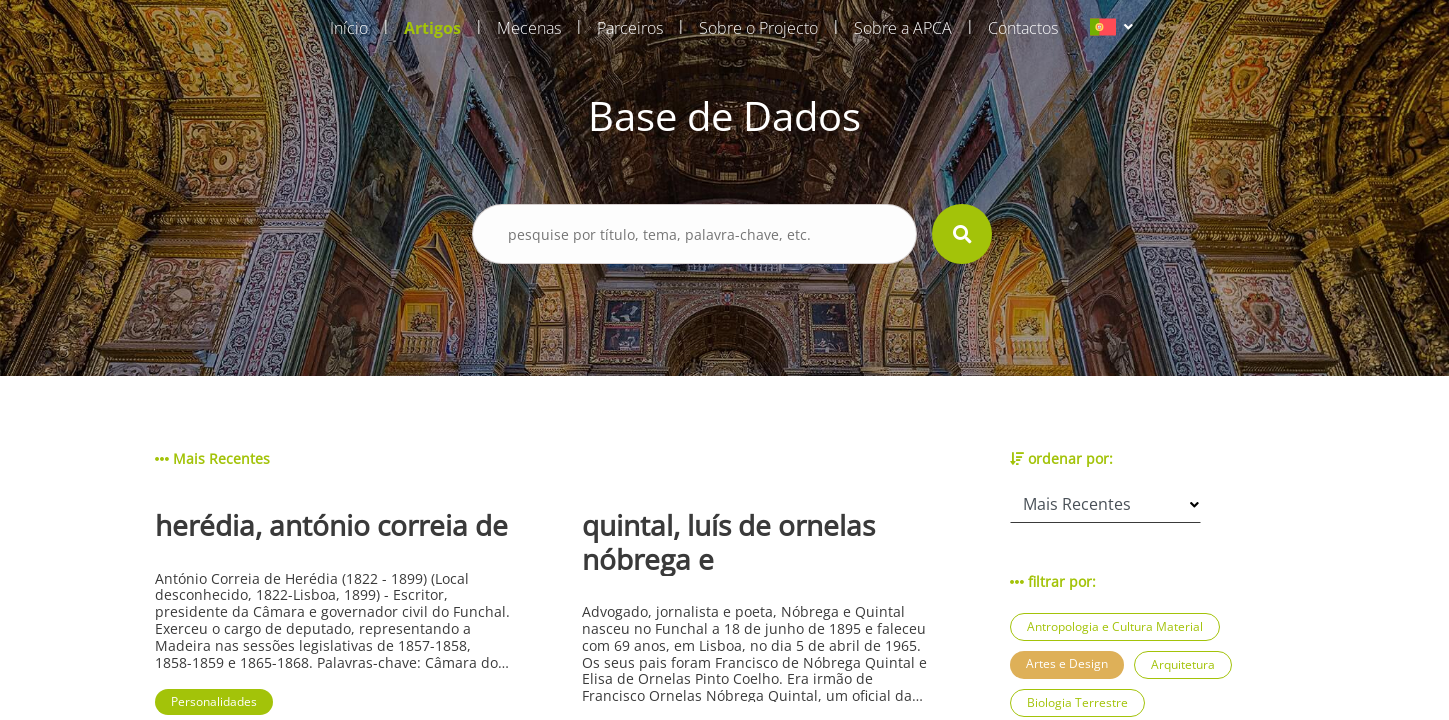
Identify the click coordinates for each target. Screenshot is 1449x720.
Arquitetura (1183, 664)
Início (349, 28)
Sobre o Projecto (758, 28)
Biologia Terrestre (1077, 702)
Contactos (1023, 28)
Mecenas (529, 28)
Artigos (432, 28)
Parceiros (630, 28)
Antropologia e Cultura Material (1115, 626)
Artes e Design (1067, 663)
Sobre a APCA (903, 28)
